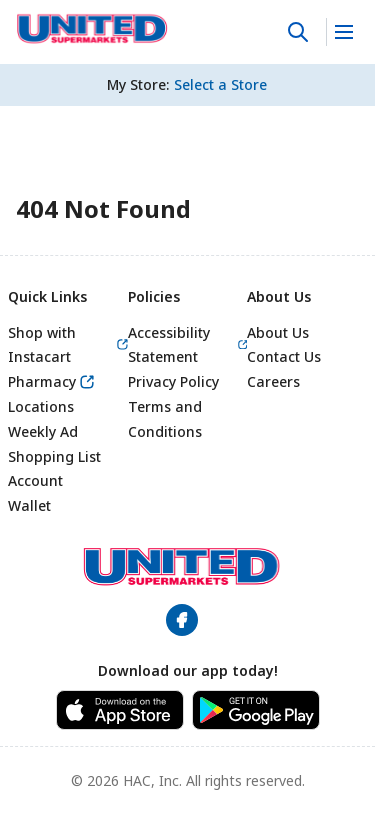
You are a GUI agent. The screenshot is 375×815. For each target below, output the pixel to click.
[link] (92, 29)
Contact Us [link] (284, 356)
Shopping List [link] (54, 456)
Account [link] (35, 480)
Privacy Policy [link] (173, 381)
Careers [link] (273, 381)
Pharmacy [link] (42, 381)
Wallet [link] (29, 505)
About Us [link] (278, 332)
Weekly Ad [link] (43, 431)
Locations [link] (41, 406)
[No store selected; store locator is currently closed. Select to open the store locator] (220, 85)
